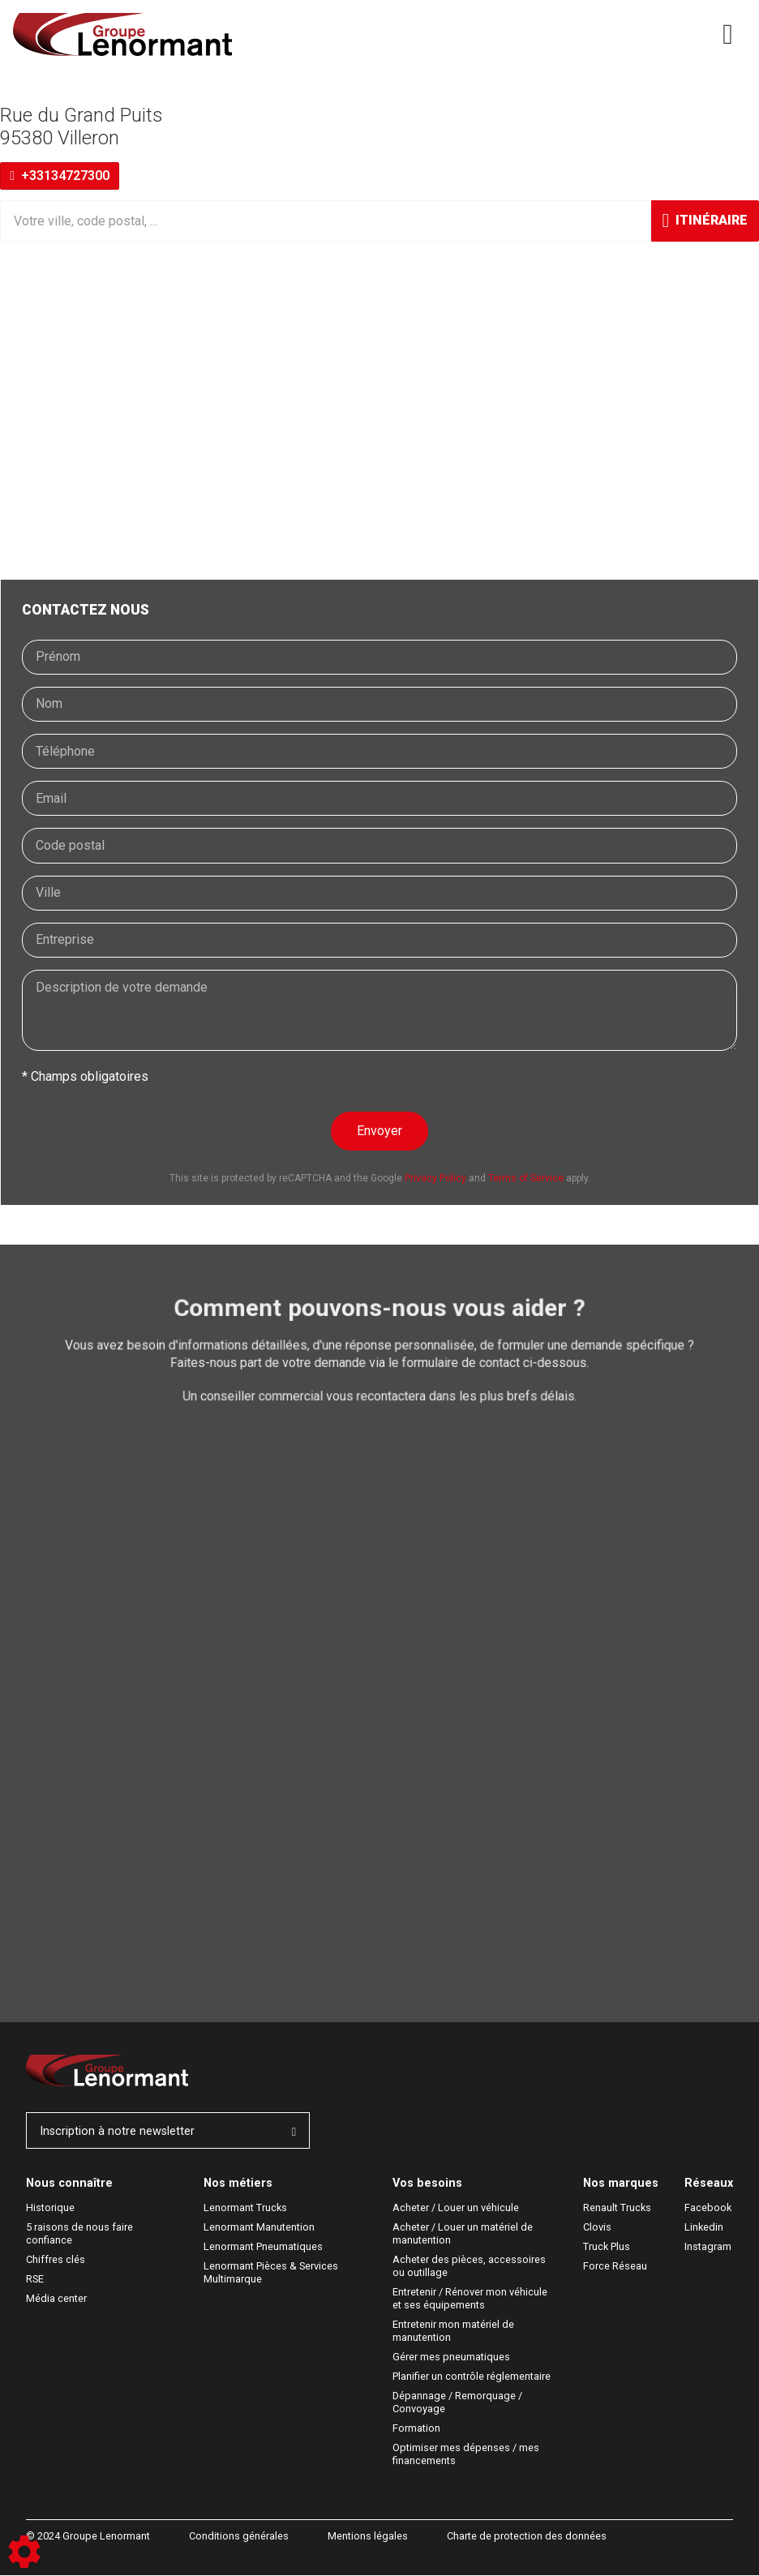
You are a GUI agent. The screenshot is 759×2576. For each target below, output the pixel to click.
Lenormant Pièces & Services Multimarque (272, 2273)
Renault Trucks (617, 2208)
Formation (416, 2429)
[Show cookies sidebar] (24, 2551)
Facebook (707, 2208)
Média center (56, 2299)
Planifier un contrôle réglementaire (471, 2377)
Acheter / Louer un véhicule (455, 2208)
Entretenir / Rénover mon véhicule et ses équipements (471, 2299)
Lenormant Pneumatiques (263, 2247)
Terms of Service (526, 1178)
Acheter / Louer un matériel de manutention (463, 2234)
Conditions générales (239, 2537)
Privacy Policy (435, 1178)
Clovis (597, 2228)
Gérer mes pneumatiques (451, 2357)
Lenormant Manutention (259, 2228)
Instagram (707, 2247)
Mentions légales (368, 2537)
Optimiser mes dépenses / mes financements (467, 2454)
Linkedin (703, 2228)
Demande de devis (103, 1523)
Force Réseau (615, 2267)
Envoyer (379, 1130)
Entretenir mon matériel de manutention (454, 2331)
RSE (35, 2280)
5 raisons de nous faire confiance (80, 2234)
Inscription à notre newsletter (168, 2131)
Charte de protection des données (527, 2537)
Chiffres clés (55, 2260)
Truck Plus (606, 2247)
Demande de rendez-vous (124, 1475)
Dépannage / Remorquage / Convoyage (458, 2402)
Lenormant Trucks (245, 2208)
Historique (50, 2208)
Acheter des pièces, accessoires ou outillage (470, 2266)
